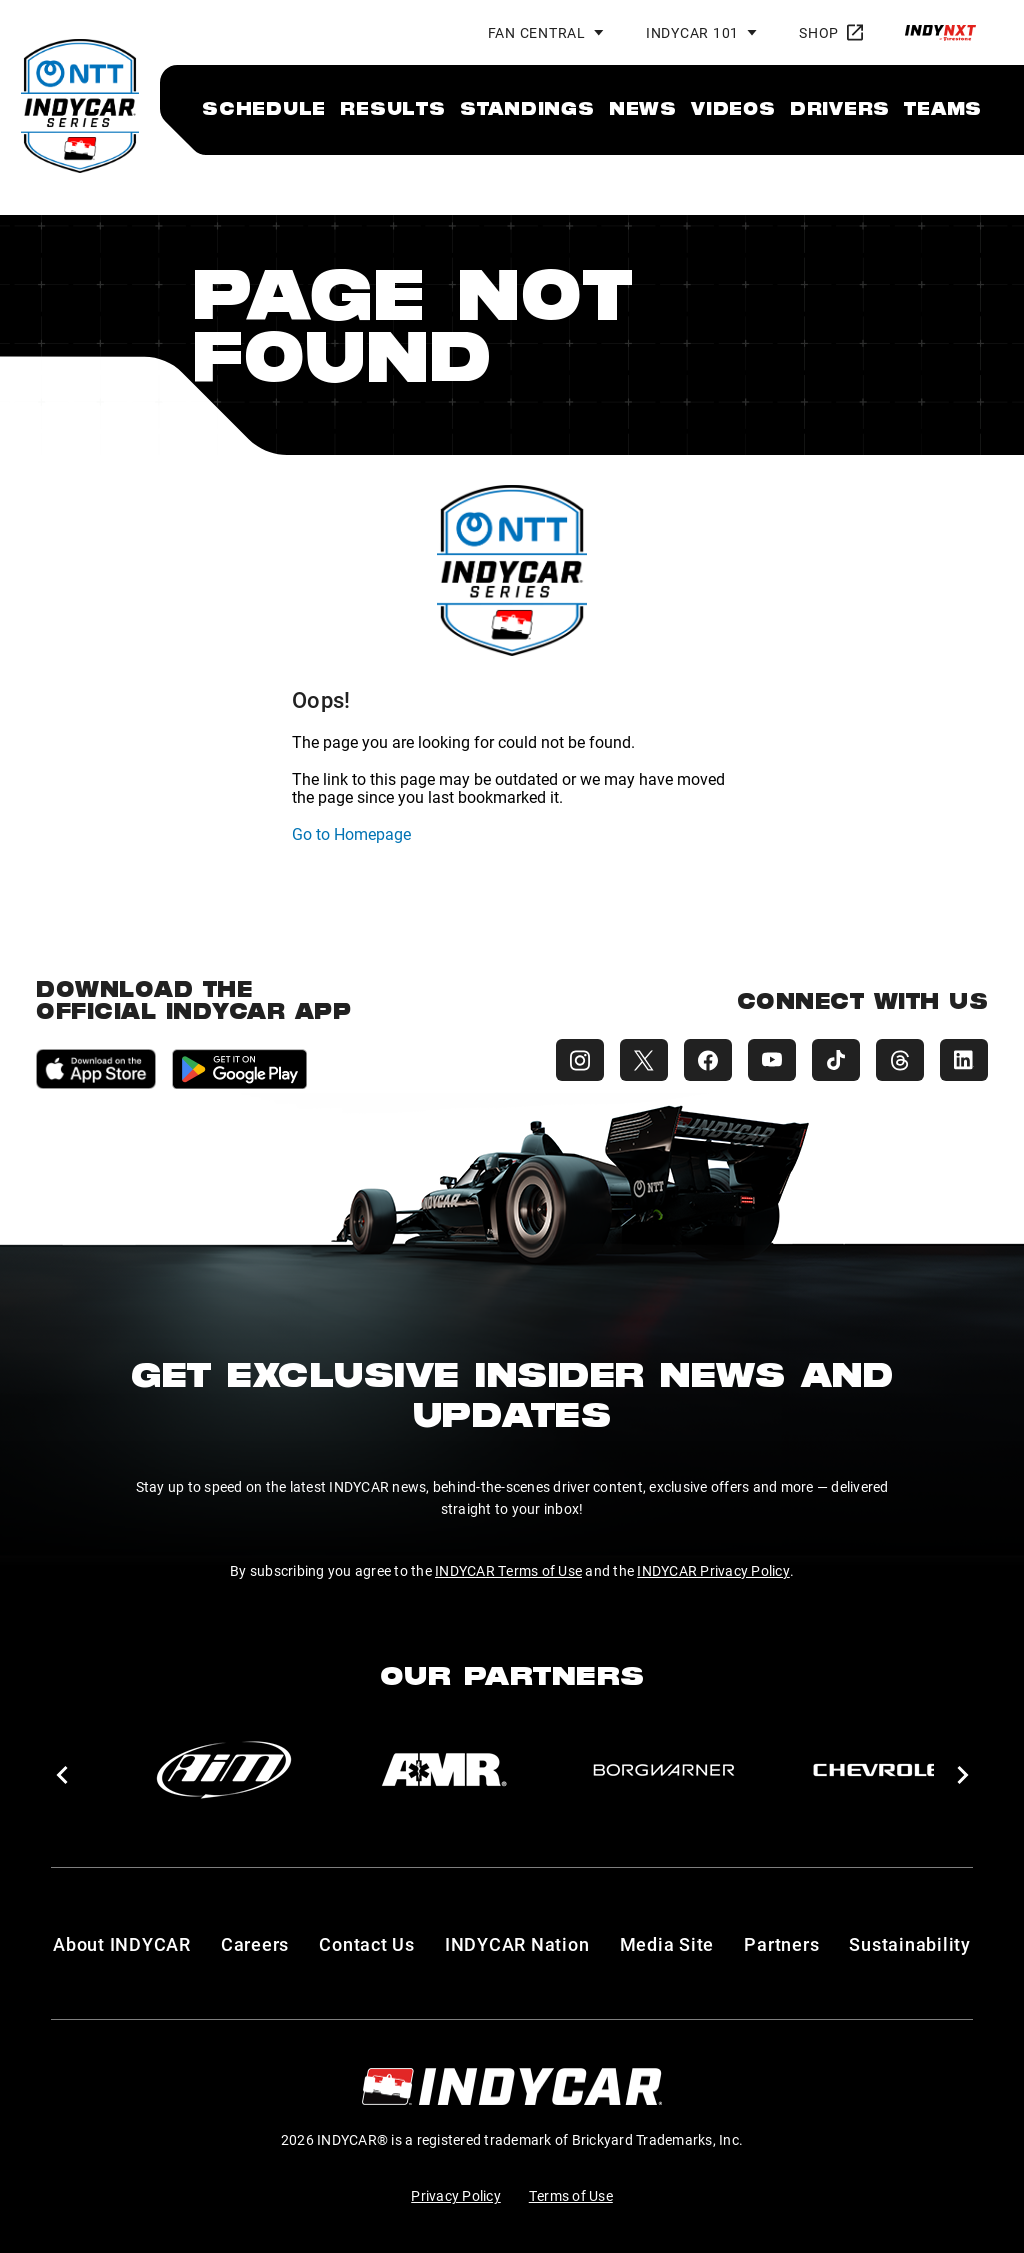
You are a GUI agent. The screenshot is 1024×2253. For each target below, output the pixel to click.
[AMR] (444, 1770)
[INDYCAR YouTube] (772, 1060)
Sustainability (910, 1944)
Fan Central (537, 32)
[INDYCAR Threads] (900, 1060)
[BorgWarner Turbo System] (664, 1770)
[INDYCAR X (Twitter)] (644, 1060)
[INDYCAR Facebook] (708, 1060)
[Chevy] (884, 1770)
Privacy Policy (456, 2195)
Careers (255, 1944)
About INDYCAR (122, 1944)
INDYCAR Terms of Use (508, 1570)
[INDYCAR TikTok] (836, 1060)
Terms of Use (571, 2195)
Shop (831, 32)
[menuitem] (264, 108)
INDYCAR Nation (517, 1944)
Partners (781, 1944)
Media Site (667, 1944)
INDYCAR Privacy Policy (713, 1570)
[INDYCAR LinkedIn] (964, 1060)
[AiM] (224, 1770)
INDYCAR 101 (692, 32)
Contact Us (367, 1944)
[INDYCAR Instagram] (580, 1060)
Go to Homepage (351, 833)
